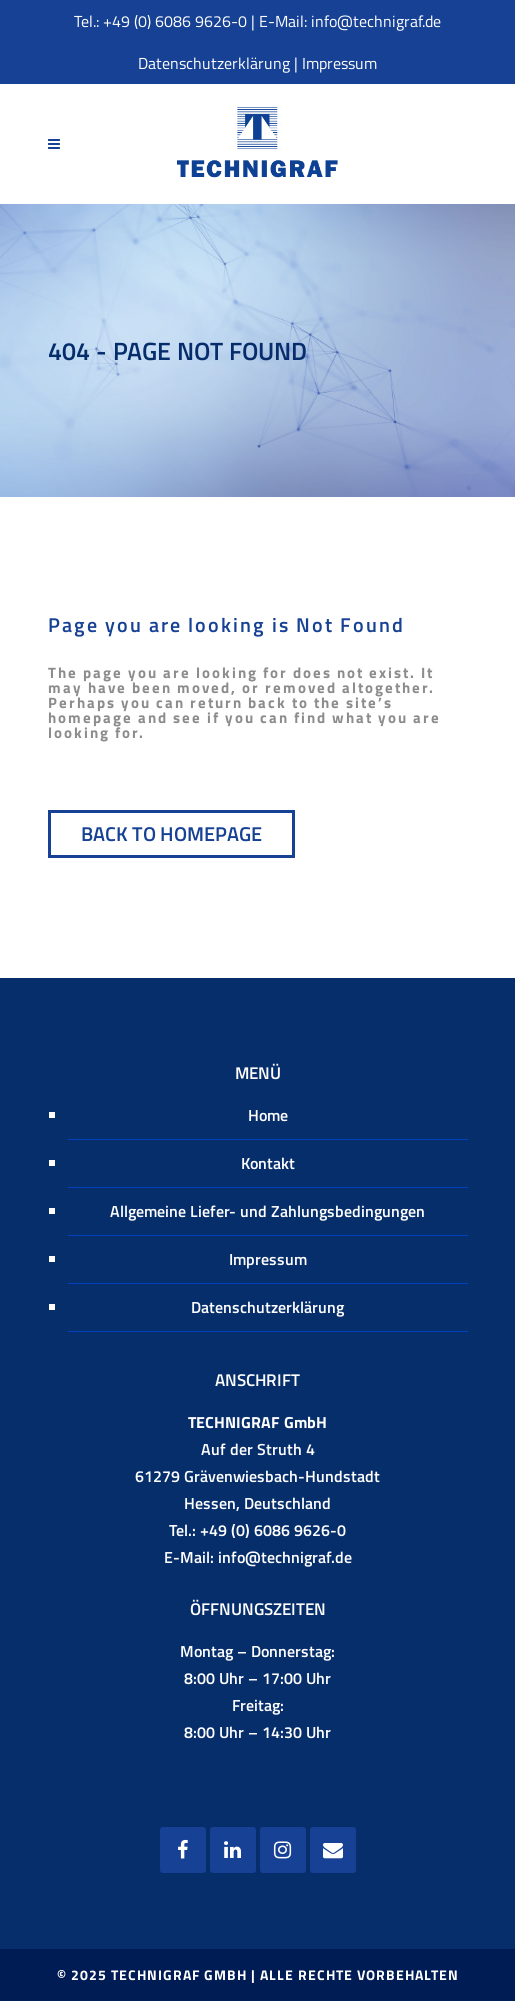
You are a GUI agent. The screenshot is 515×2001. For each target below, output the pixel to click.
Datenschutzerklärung (214, 63)
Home (268, 1115)
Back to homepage (171, 833)
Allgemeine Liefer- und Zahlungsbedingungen (267, 1211)
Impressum (339, 63)
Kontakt (268, 1163)
